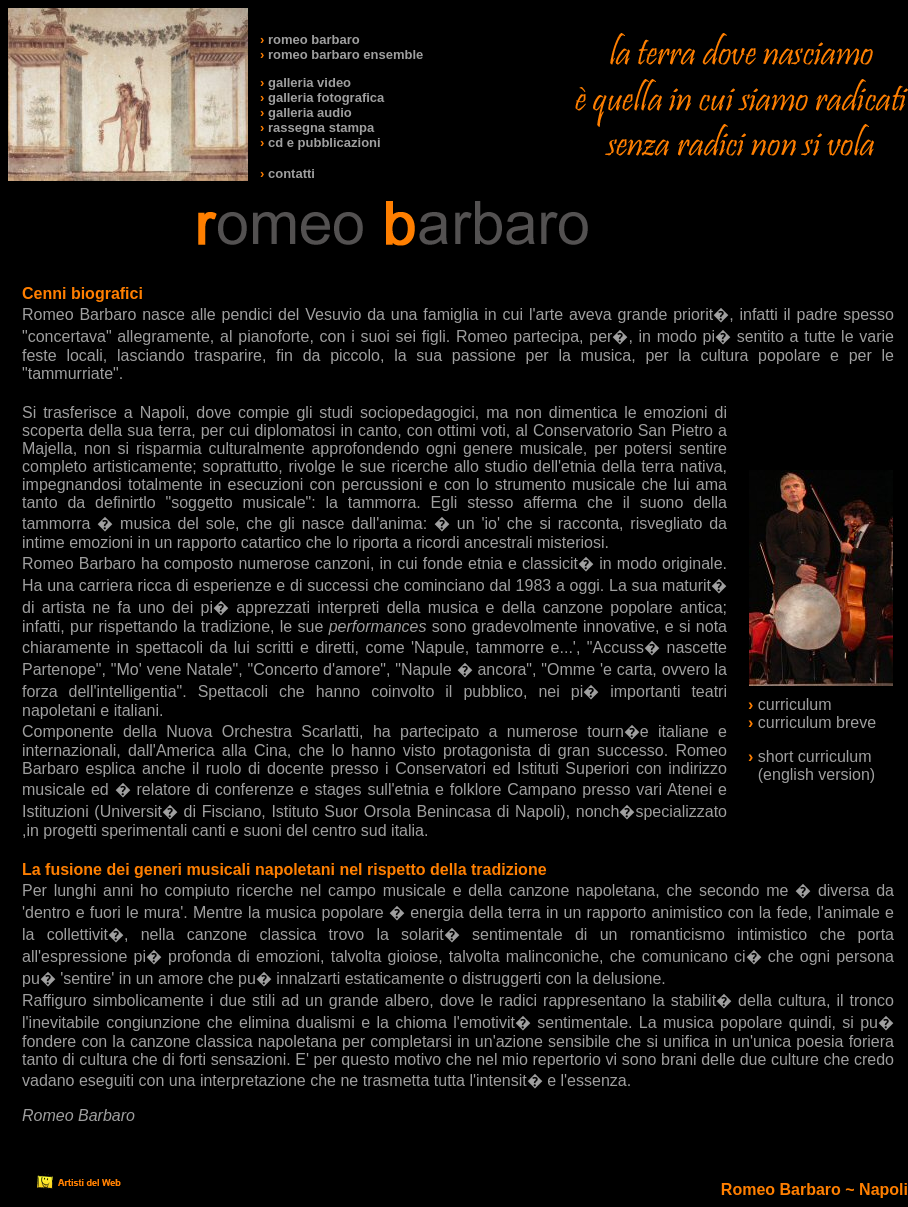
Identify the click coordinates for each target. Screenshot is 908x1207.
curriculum (795, 704)
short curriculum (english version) (811, 765)
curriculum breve (817, 722)
